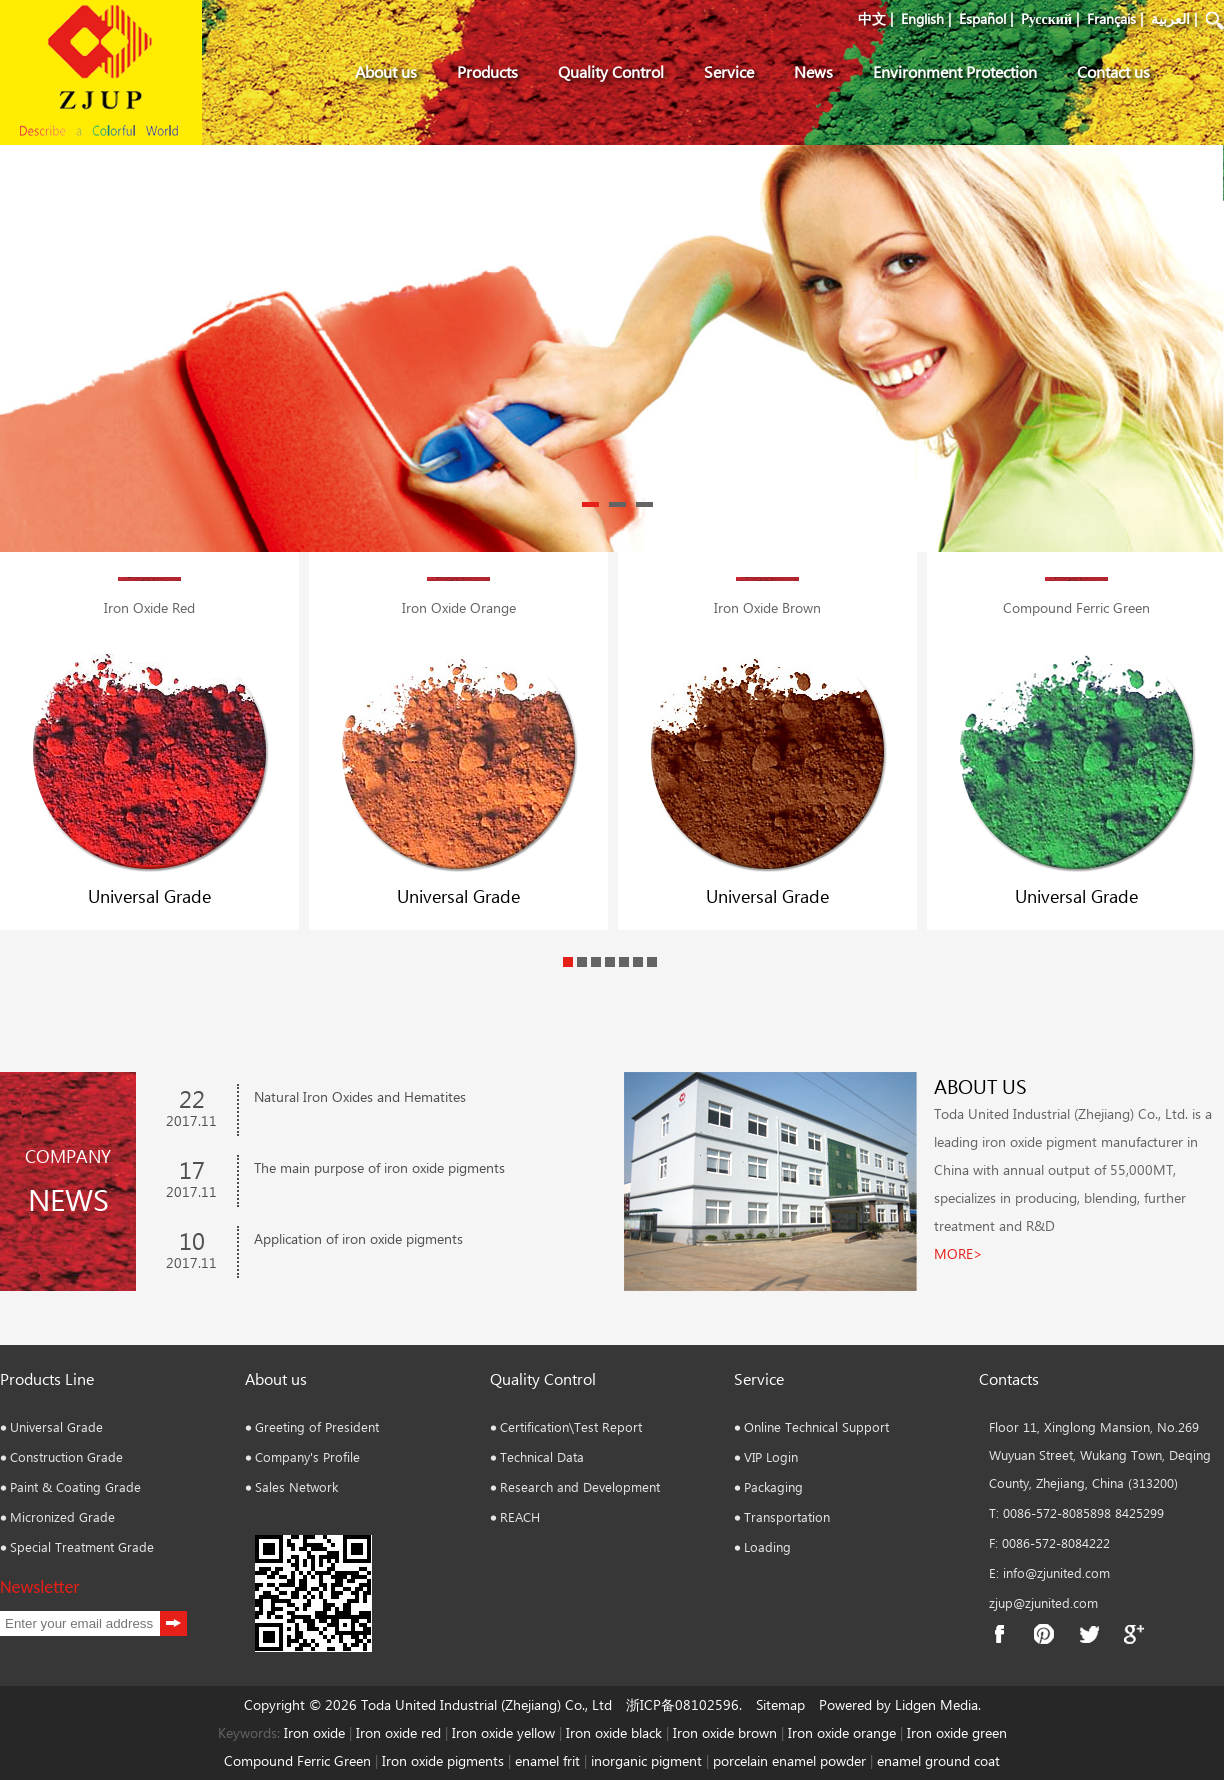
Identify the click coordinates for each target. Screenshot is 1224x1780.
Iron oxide (314, 1732)
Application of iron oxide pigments (358, 1238)
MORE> (958, 1253)
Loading (767, 1546)
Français (1111, 18)
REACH (520, 1516)
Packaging (773, 1486)
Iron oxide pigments (443, 1760)
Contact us (1113, 71)
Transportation (787, 1516)
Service (729, 71)
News (813, 71)
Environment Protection (955, 71)
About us (386, 71)
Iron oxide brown (725, 1732)
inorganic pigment (646, 1760)
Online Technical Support (816, 1426)
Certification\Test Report (571, 1426)
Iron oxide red (398, 1732)
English (922, 18)
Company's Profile (307, 1456)
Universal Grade (149, 896)
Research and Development (580, 1486)
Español (982, 18)
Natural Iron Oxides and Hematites (360, 1096)
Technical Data (542, 1456)
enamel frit (547, 1760)
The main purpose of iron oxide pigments (379, 1167)
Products (487, 71)
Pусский (1046, 18)
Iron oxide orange (842, 1732)
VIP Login (771, 1456)
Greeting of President (317, 1426)
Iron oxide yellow (503, 1732)
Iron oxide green (957, 1732)
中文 (872, 18)
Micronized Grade (62, 1516)
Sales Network (296, 1486)
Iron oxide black (614, 1732)
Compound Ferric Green (297, 1760)
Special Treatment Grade (82, 1546)
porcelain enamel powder (791, 1760)
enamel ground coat (938, 1760)
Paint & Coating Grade (75, 1486)
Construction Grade (66, 1456)
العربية (1170, 18)
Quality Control (611, 71)
